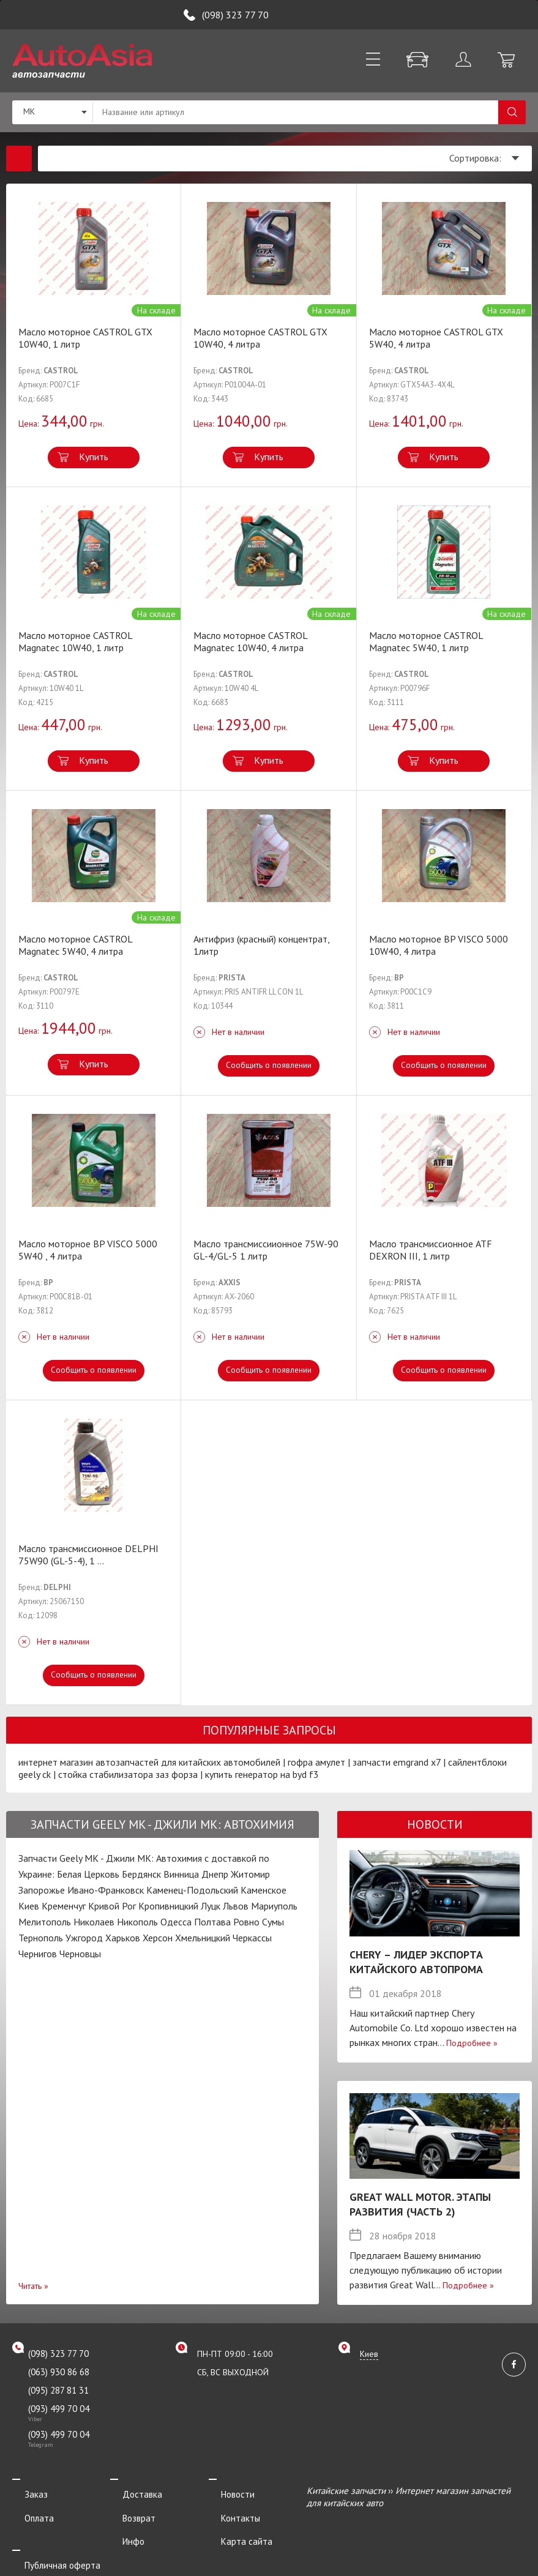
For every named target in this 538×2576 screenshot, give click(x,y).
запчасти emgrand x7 (397, 1762)
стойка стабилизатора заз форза (128, 1774)
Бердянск (141, 1874)
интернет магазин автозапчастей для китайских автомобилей (149, 1762)
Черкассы (252, 1938)
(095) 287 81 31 (58, 2390)
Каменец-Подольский (192, 1890)
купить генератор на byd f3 (262, 1774)
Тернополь (40, 1938)
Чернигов (37, 1953)
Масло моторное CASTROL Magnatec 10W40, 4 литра (250, 641)
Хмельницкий (202, 1938)
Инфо (121, 2524)
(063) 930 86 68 (58, 2372)
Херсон (158, 1938)
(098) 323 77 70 (235, 15)
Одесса (176, 1922)
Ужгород (84, 1938)
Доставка (130, 2490)
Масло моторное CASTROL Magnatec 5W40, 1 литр (426, 641)
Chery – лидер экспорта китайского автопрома (416, 1961)
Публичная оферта (50, 2541)
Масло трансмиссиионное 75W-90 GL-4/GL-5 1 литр (265, 1250)
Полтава (212, 1922)
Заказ (23, 2490)
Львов (235, 1906)
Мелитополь (44, 1922)
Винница (181, 1874)
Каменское (263, 1890)
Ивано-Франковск (105, 1890)
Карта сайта (234, 2524)
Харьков (122, 1938)
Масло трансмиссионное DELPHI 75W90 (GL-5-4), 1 (88, 1554)
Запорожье (41, 1890)
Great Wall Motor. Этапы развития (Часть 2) (420, 2204)
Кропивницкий (168, 1906)
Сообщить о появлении (268, 1064)
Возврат (126, 2507)
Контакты (228, 2507)
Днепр (214, 1874)
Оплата (27, 2507)
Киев (28, 1906)
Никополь (137, 1922)
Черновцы (80, 1953)
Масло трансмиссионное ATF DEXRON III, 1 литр (430, 1250)
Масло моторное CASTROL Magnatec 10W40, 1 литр (75, 641)
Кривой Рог (112, 1906)
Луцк (210, 1906)
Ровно (246, 1922)
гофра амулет (316, 1762)
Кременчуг (64, 1906)
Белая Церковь (88, 1874)
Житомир (250, 1874)
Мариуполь (274, 1906)
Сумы (273, 1922)
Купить (93, 456)
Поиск (512, 112)
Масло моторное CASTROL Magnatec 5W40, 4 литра (75, 945)
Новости (225, 2490)
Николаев (93, 1922)
